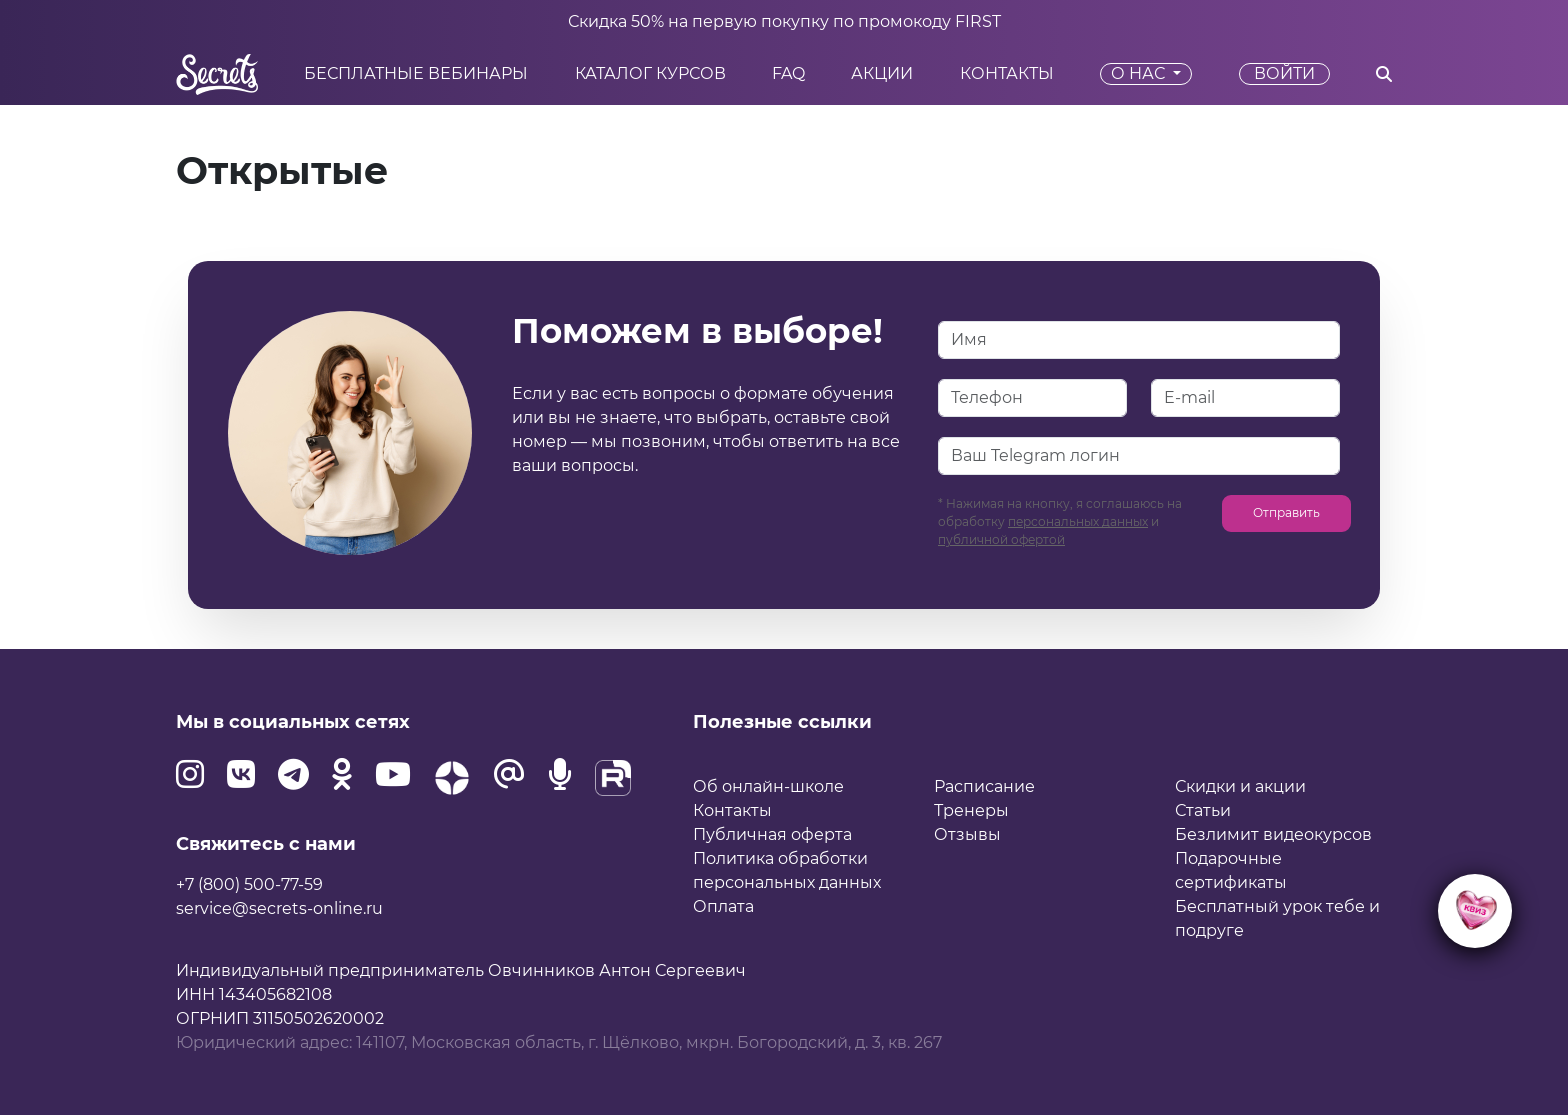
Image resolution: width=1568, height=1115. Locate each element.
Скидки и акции (1240, 786)
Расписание (984, 786)
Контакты (1007, 74)
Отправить (1286, 512)
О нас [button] (1140, 73)
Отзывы (967, 834)
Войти (1284, 73)
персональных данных (1078, 521)
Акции (882, 74)
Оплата (723, 906)
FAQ (788, 74)
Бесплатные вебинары (416, 74)
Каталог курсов (650, 74)
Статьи (1203, 810)
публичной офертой (1001, 539)
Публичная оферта (772, 834)
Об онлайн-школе (768, 786)
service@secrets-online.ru (279, 908)
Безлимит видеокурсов (1273, 834)
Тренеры (971, 810)
